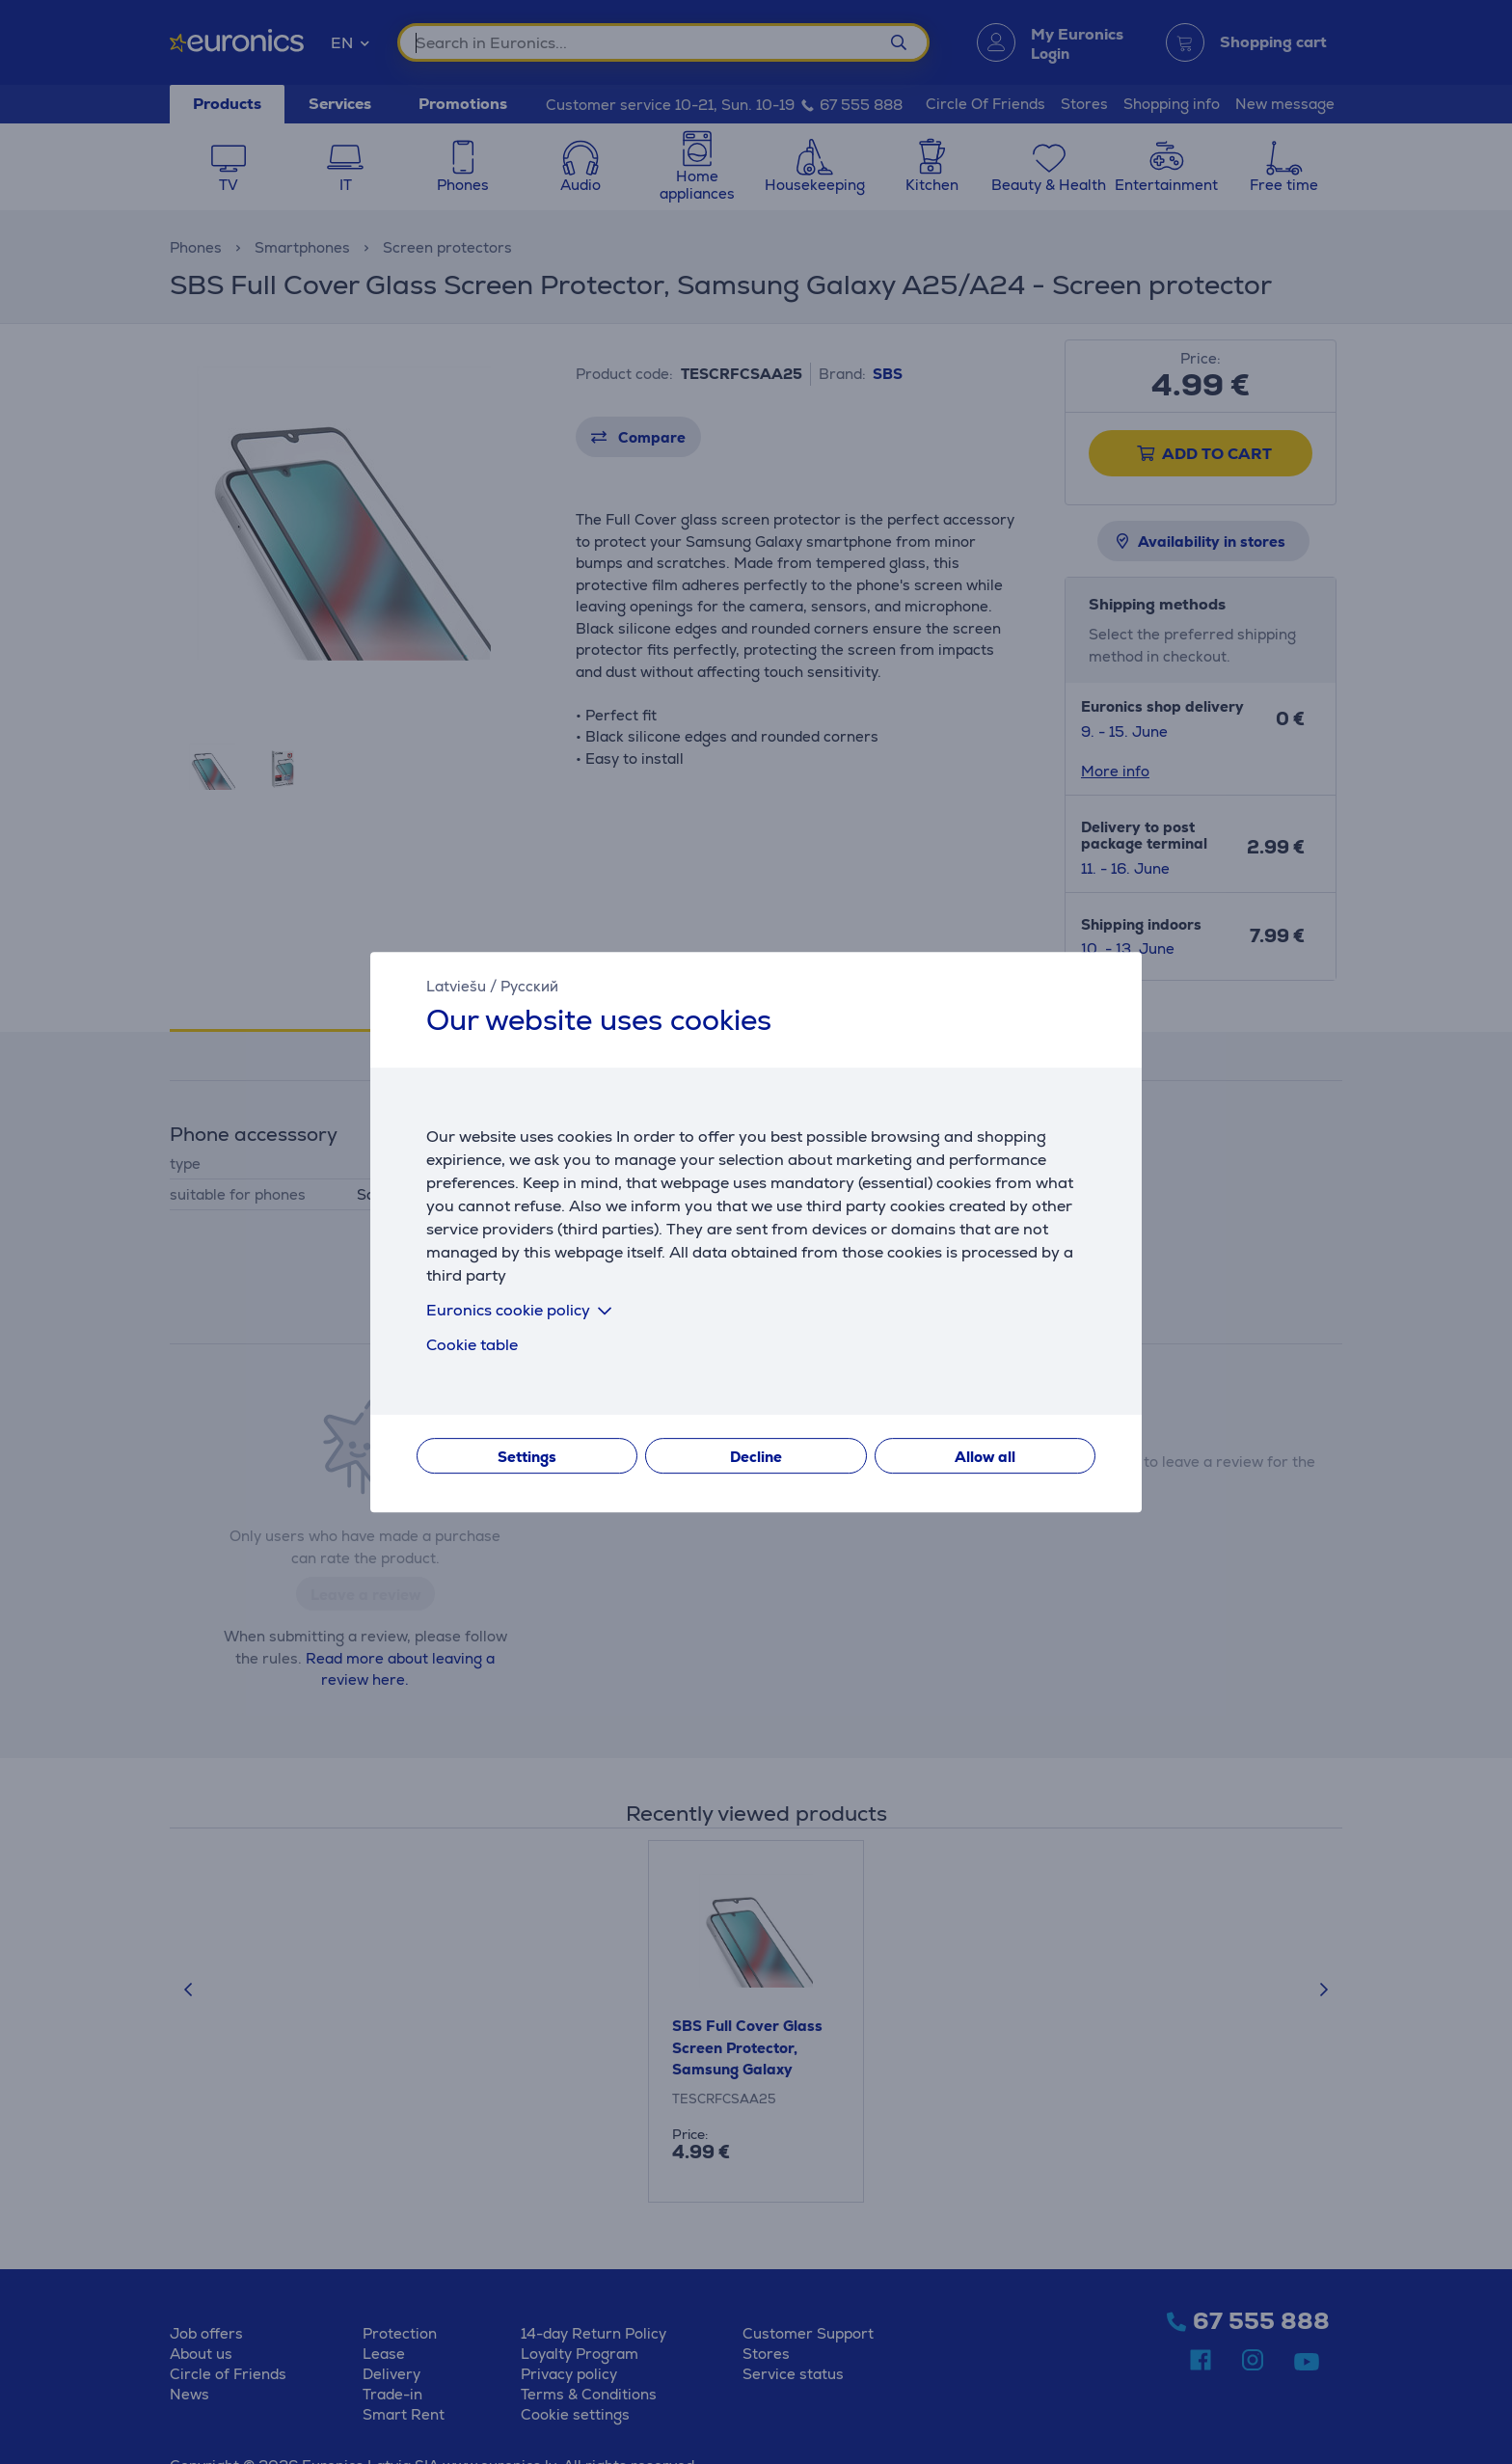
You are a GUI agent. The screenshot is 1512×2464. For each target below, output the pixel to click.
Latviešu (456, 986)
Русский (529, 986)
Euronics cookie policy (522, 1310)
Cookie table (472, 1345)
